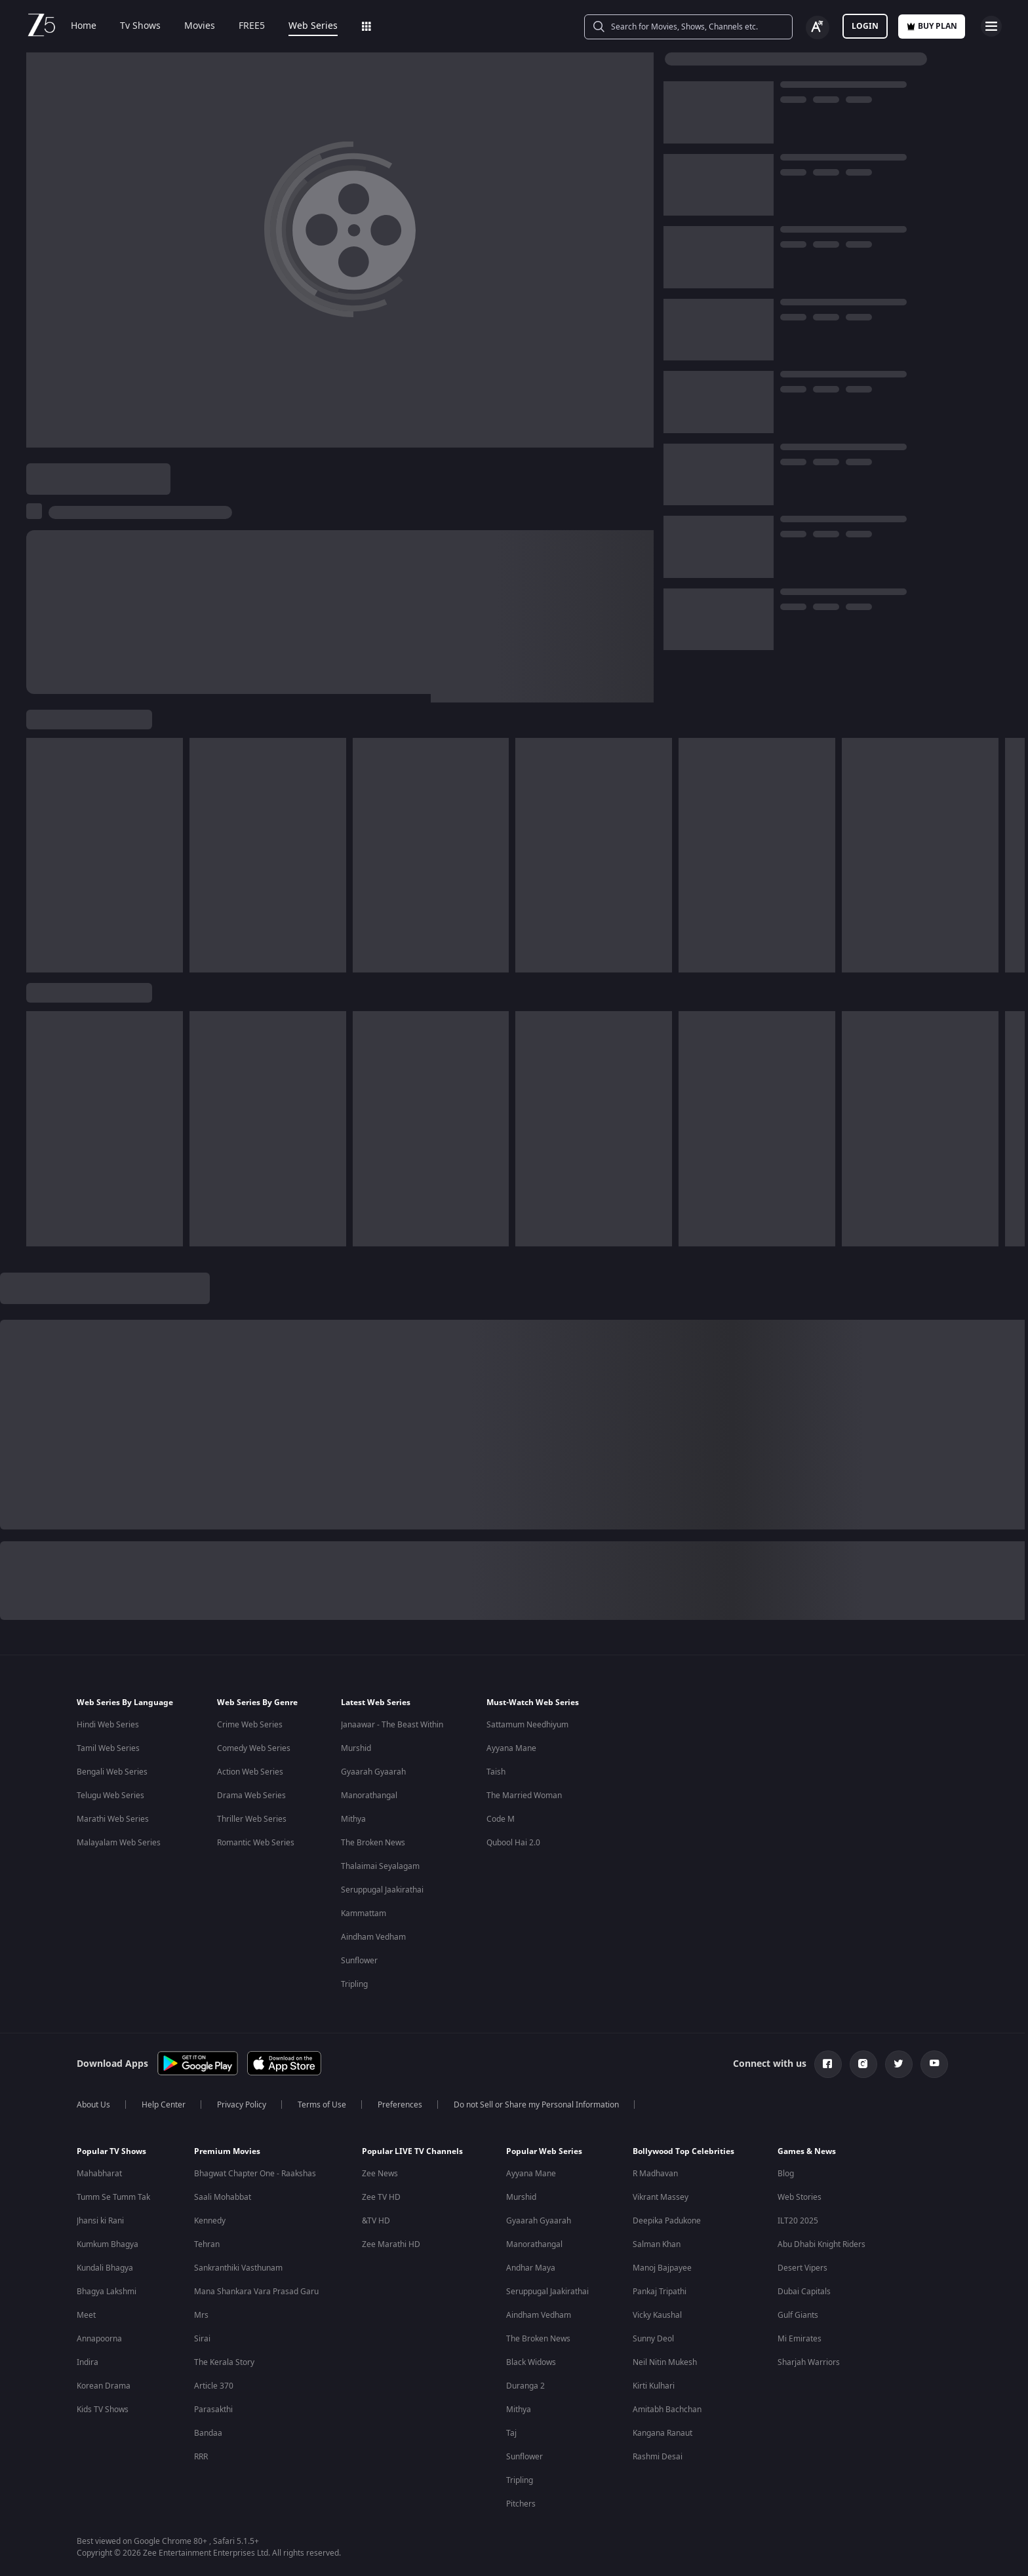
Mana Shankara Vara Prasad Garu (256, 2291)
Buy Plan (931, 26)
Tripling (354, 1984)
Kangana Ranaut (662, 2433)
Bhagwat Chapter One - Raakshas (255, 2174)
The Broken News (373, 1843)
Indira (87, 2362)
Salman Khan (657, 2244)
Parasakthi (213, 2409)
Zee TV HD (381, 2197)
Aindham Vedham (373, 1937)
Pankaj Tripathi (659, 2291)
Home (83, 26)
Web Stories (799, 2197)
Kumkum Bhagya (107, 2244)
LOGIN (865, 26)
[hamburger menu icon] (991, 26)
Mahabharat (99, 2174)
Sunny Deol (653, 2339)
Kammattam (363, 1913)
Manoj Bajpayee (662, 2268)
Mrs (201, 2315)
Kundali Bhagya (105, 2268)
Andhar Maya (530, 2268)
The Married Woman (524, 1795)
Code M (500, 1819)
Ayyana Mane (511, 1748)
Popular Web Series (544, 2151)
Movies (199, 26)
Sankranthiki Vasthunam (238, 2268)
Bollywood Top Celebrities (683, 2151)
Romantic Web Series (255, 1843)
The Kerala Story (224, 2362)
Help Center (164, 2105)
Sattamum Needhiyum (527, 1725)
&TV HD (376, 2221)
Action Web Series (250, 1772)
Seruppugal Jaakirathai (382, 1890)
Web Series (313, 26)
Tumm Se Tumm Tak (113, 2197)
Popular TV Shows (111, 2151)
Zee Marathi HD (391, 2244)
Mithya (353, 1819)
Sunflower (359, 1961)
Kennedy (210, 2221)
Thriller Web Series (252, 1819)
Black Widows (531, 2362)
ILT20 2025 (798, 2221)
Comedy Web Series (253, 1748)
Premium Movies (227, 2151)
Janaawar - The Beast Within (392, 1725)
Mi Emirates (799, 2339)
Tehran (207, 2244)
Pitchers (521, 2504)
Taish (495, 1772)
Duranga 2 (525, 2386)
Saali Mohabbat (222, 2197)
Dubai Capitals (804, 2291)
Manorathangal (369, 1795)
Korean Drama (103, 2386)
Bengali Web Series (112, 1772)
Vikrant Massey (660, 2197)
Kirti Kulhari (654, 2386)
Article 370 (213, 2386)
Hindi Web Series (108, 1725)
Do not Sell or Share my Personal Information (536, 2105)
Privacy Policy (241, 2105)
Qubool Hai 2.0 (513, 1843)
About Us (93, 2105)
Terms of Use (322, 2105)
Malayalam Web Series (119, 1843)
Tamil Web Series (108, 1748)
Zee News (380, 2174)
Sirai (202, 2339)
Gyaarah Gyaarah (373, 1772)
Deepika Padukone (667, 2221)
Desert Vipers (802, 2268)
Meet (86, 2315)
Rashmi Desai (657, 2457)
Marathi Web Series (113, 1819)
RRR (201, 2457)
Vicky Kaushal (657, 2315)
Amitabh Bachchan (667, 2409)
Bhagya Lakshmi (106, 2291)
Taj (511, 2433)
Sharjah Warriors (809, 2362)
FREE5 (252, 26)
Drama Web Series (251, 1795)
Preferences (400, 2105)
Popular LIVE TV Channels (412, 2151)
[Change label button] (817, 27)
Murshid (356, 1748)
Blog (786, 2174)
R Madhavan (655, 2174)
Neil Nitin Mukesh (665, 2362)
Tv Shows (140, 26)
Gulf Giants (798, 2315)
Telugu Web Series (110, 1795)
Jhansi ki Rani (100, 2221)
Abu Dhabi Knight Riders (821, 2244)
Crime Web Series (250, 1725)
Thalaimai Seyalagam (380, 1866)
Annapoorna (99, 2339)
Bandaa (208, 2433)
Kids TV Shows (102, 2409)
